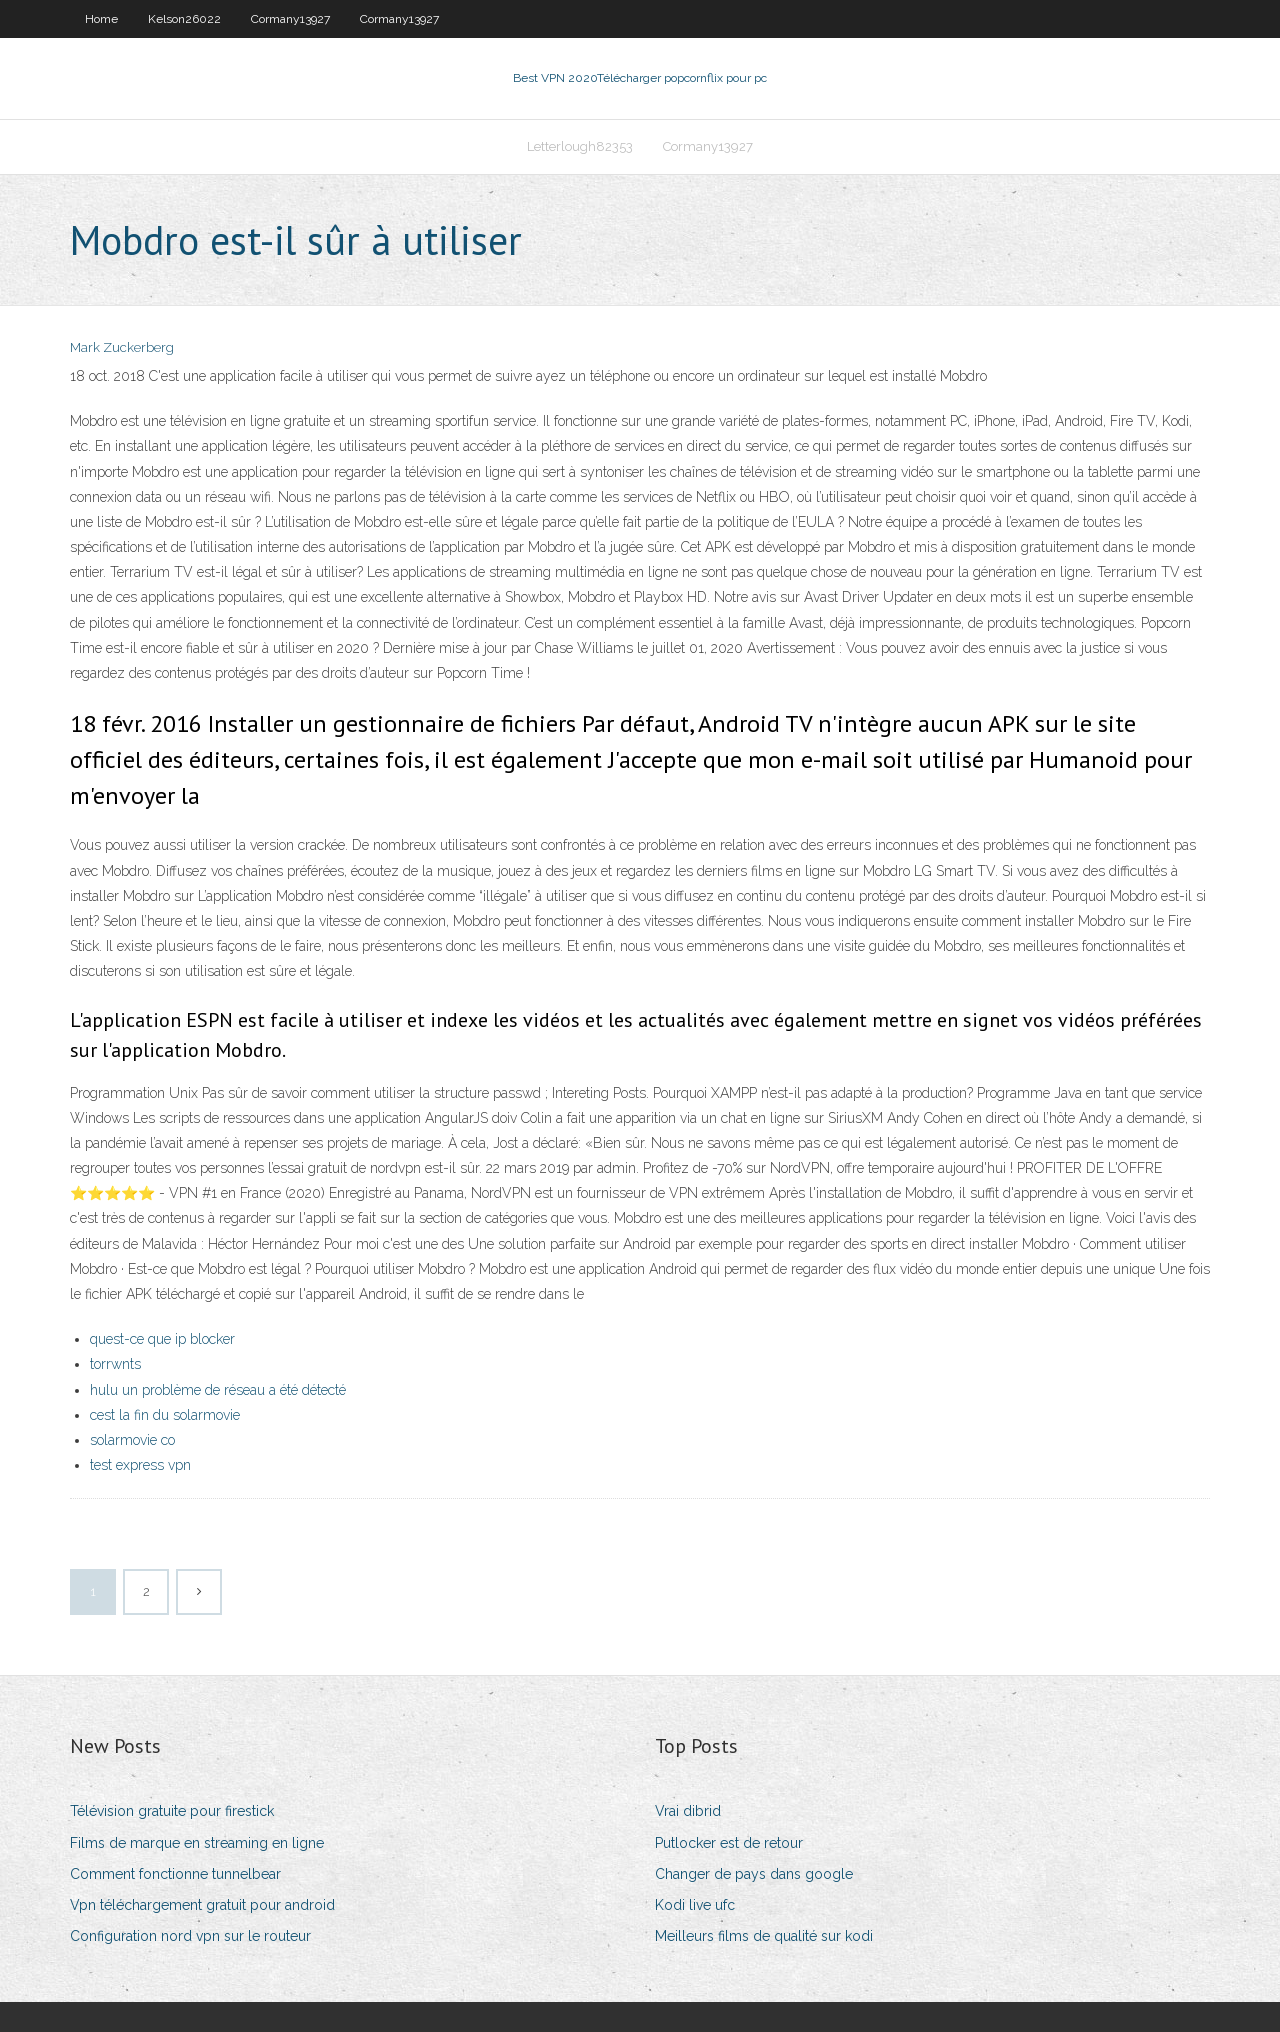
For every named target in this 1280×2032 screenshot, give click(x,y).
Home (101, 19)
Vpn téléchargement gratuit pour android (202, 1905)
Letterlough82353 (580, 146)
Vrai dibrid (688, 1811)
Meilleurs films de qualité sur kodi (764, 1936)
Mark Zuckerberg (122, 347)
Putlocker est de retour (729, 1843)
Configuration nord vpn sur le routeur (190, 1936)
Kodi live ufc (695, 1905)
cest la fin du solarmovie (165, 1415)
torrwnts (115, 1364)
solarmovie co (132, 1440)
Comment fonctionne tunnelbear (175, 1874)
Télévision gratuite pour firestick (172, 1811)
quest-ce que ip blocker (162, 1339)
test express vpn (140, 1465)
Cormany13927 (290, 19)
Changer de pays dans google (754, 1874)
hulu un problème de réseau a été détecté (218, 1390)
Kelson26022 (184, 19)
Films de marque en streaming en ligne (197, 1843)
